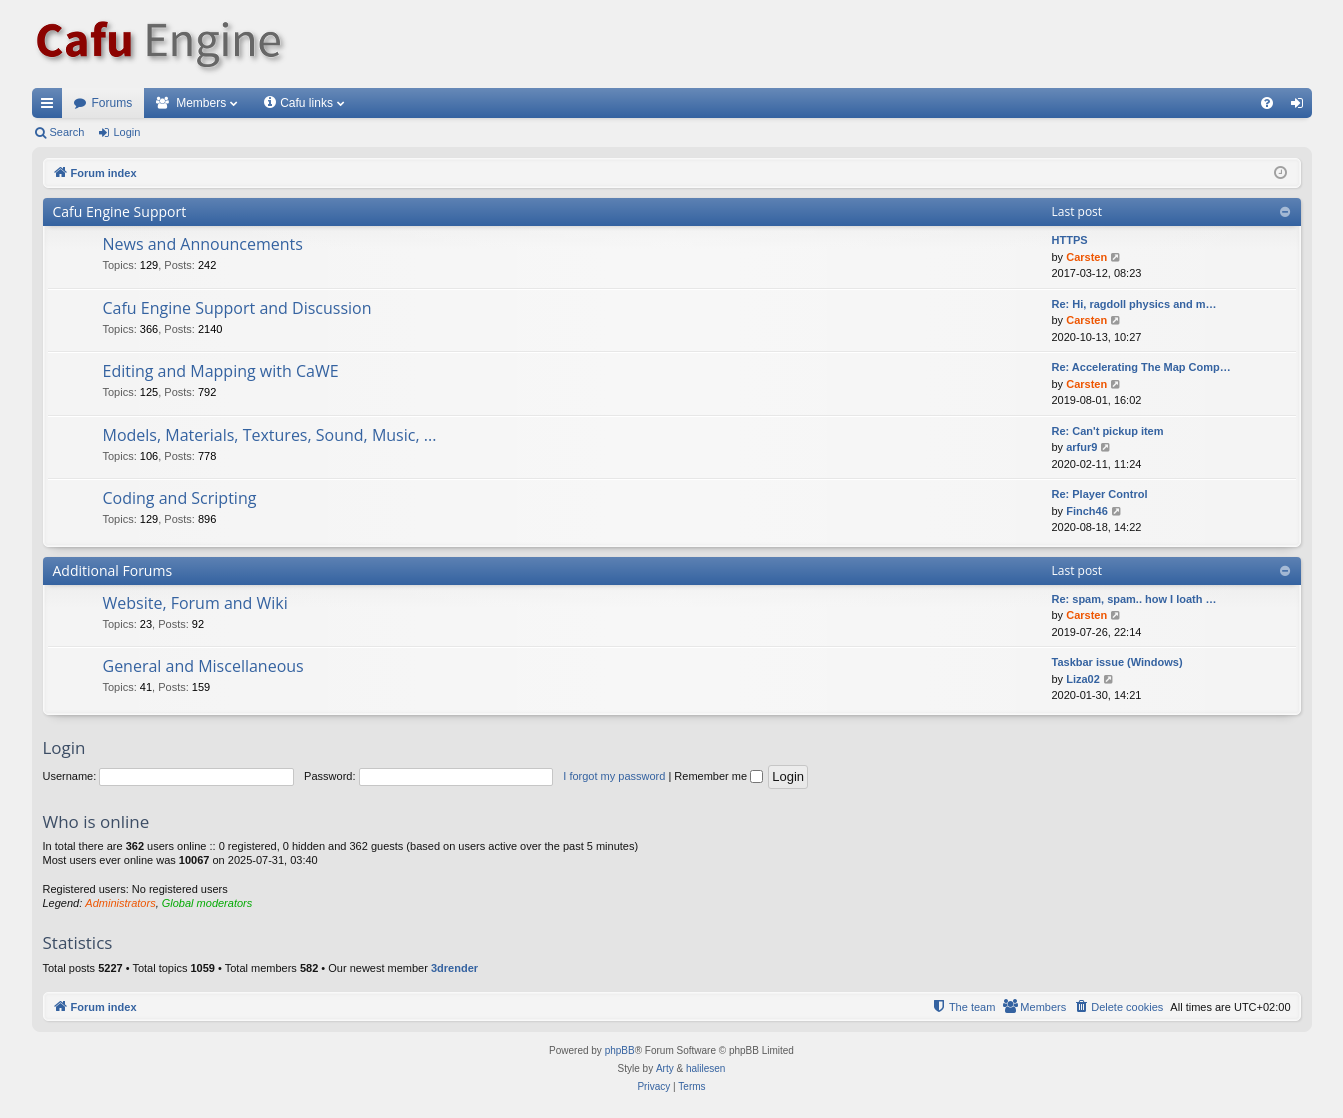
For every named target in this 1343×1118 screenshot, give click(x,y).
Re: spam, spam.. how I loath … (1134, 599)
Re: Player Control (1100, 494)
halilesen (705, 1068)
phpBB (620, 1050)
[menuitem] (1267, 103)
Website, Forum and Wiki (195, 603)
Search (67, 132)
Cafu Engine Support (120, 211)
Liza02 (1083, 679)
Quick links (51, 107)
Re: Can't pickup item (1108, 431)
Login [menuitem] (1300, 107)
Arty (665, 1068)
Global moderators (207, 903)
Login (126, 132)
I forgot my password (614, 776)
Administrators (120, 903)
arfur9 (1081, 447)
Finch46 (1087, 511)
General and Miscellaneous (203, 666)
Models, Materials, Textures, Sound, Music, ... (270, 435)
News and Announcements (203, 244)
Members (201, 103)
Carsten (1086, 257)
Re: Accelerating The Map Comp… (1141, 367)
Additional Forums (113, 570)
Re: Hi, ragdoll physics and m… (1134, 304)
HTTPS (1070, 240)
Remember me (718, 776)
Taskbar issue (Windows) (1117, 662)
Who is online (96, 821)
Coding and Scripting (180, 498)
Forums (112, 103)
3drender (454, 968)
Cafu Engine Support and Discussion (237, 308)
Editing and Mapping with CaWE (221, 371)
